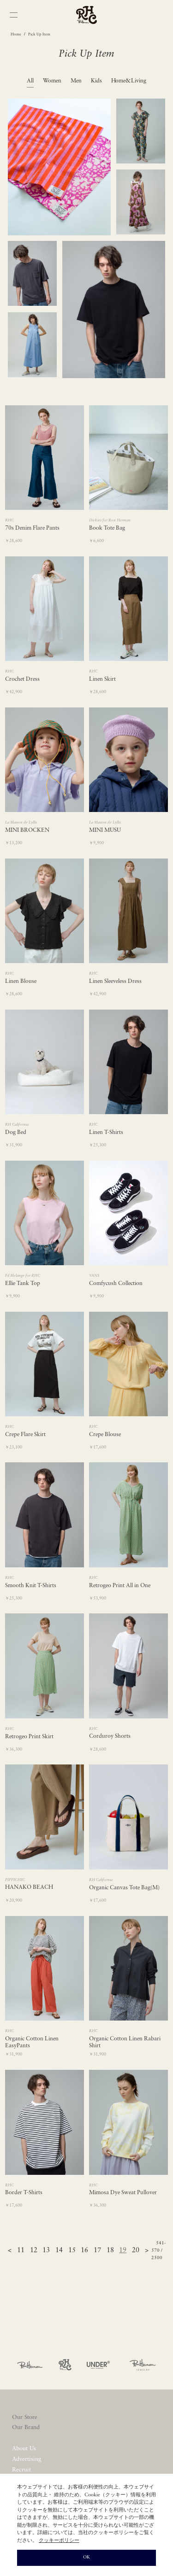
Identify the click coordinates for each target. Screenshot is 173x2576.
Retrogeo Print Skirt (29, 1737)
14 (59, 2250)
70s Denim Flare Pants (32, 528)
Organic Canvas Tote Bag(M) (124, 1888)
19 (122, 2250)
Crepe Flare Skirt (25, 1434)
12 (33, 2250)
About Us (24, 2449)
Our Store (24, 2417)
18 (110, 2250)
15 (72, 2250)
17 (97, 2250)
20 (135, 2250)
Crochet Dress (22, 679)
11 (20, 2250)
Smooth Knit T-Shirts (30, 1586)
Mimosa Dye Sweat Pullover (123, 2193)
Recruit (21, 2470)
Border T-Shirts (23, 2193)
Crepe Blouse (105, 1434)
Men (76, 81)
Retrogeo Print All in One (119, 1586)
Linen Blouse (20, 981)
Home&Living (129, 81)
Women (52, 81)
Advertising (26, 2459)
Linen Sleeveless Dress (115, 981)
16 (84, 2250)
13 (46, 2250)
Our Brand (26, 2427)
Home (16, 34)
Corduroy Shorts (110, 1736)
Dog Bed (15, 1132)
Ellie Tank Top (22, 1283)
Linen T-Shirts (106, 1132)
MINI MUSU (105, 830)
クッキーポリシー (59, 2540)
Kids (96, 81)
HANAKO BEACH (29, 1887)
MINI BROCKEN (27, 830)
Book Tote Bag (107, 528)
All (30, 81)
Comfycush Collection (116, 1283)
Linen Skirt (102, 679)
